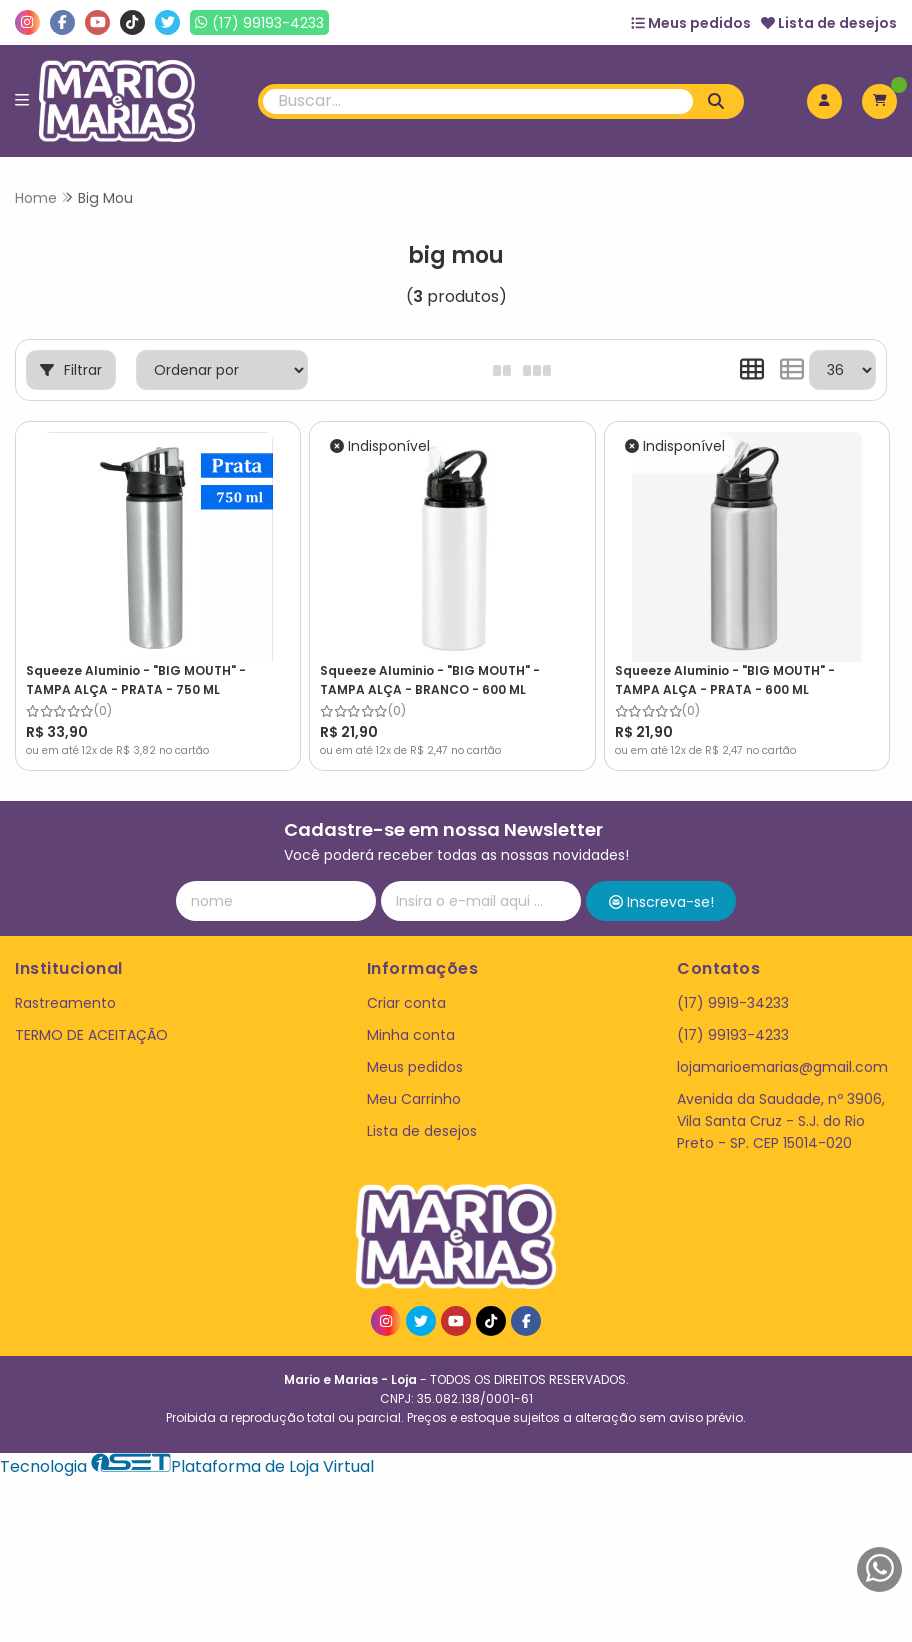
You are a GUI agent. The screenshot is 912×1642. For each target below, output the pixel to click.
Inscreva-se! (661, 902)
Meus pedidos (691, 23)
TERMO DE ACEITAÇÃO (91, 1035)
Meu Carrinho (414, 1099)
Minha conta (411, 1035)
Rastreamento (65, 1003)
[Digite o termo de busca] (477, 101)
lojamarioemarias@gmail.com (782, 1067)
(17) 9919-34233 (733, 1003)
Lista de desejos (829, 23)
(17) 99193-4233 (733, 1035)
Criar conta (406, 1003)
